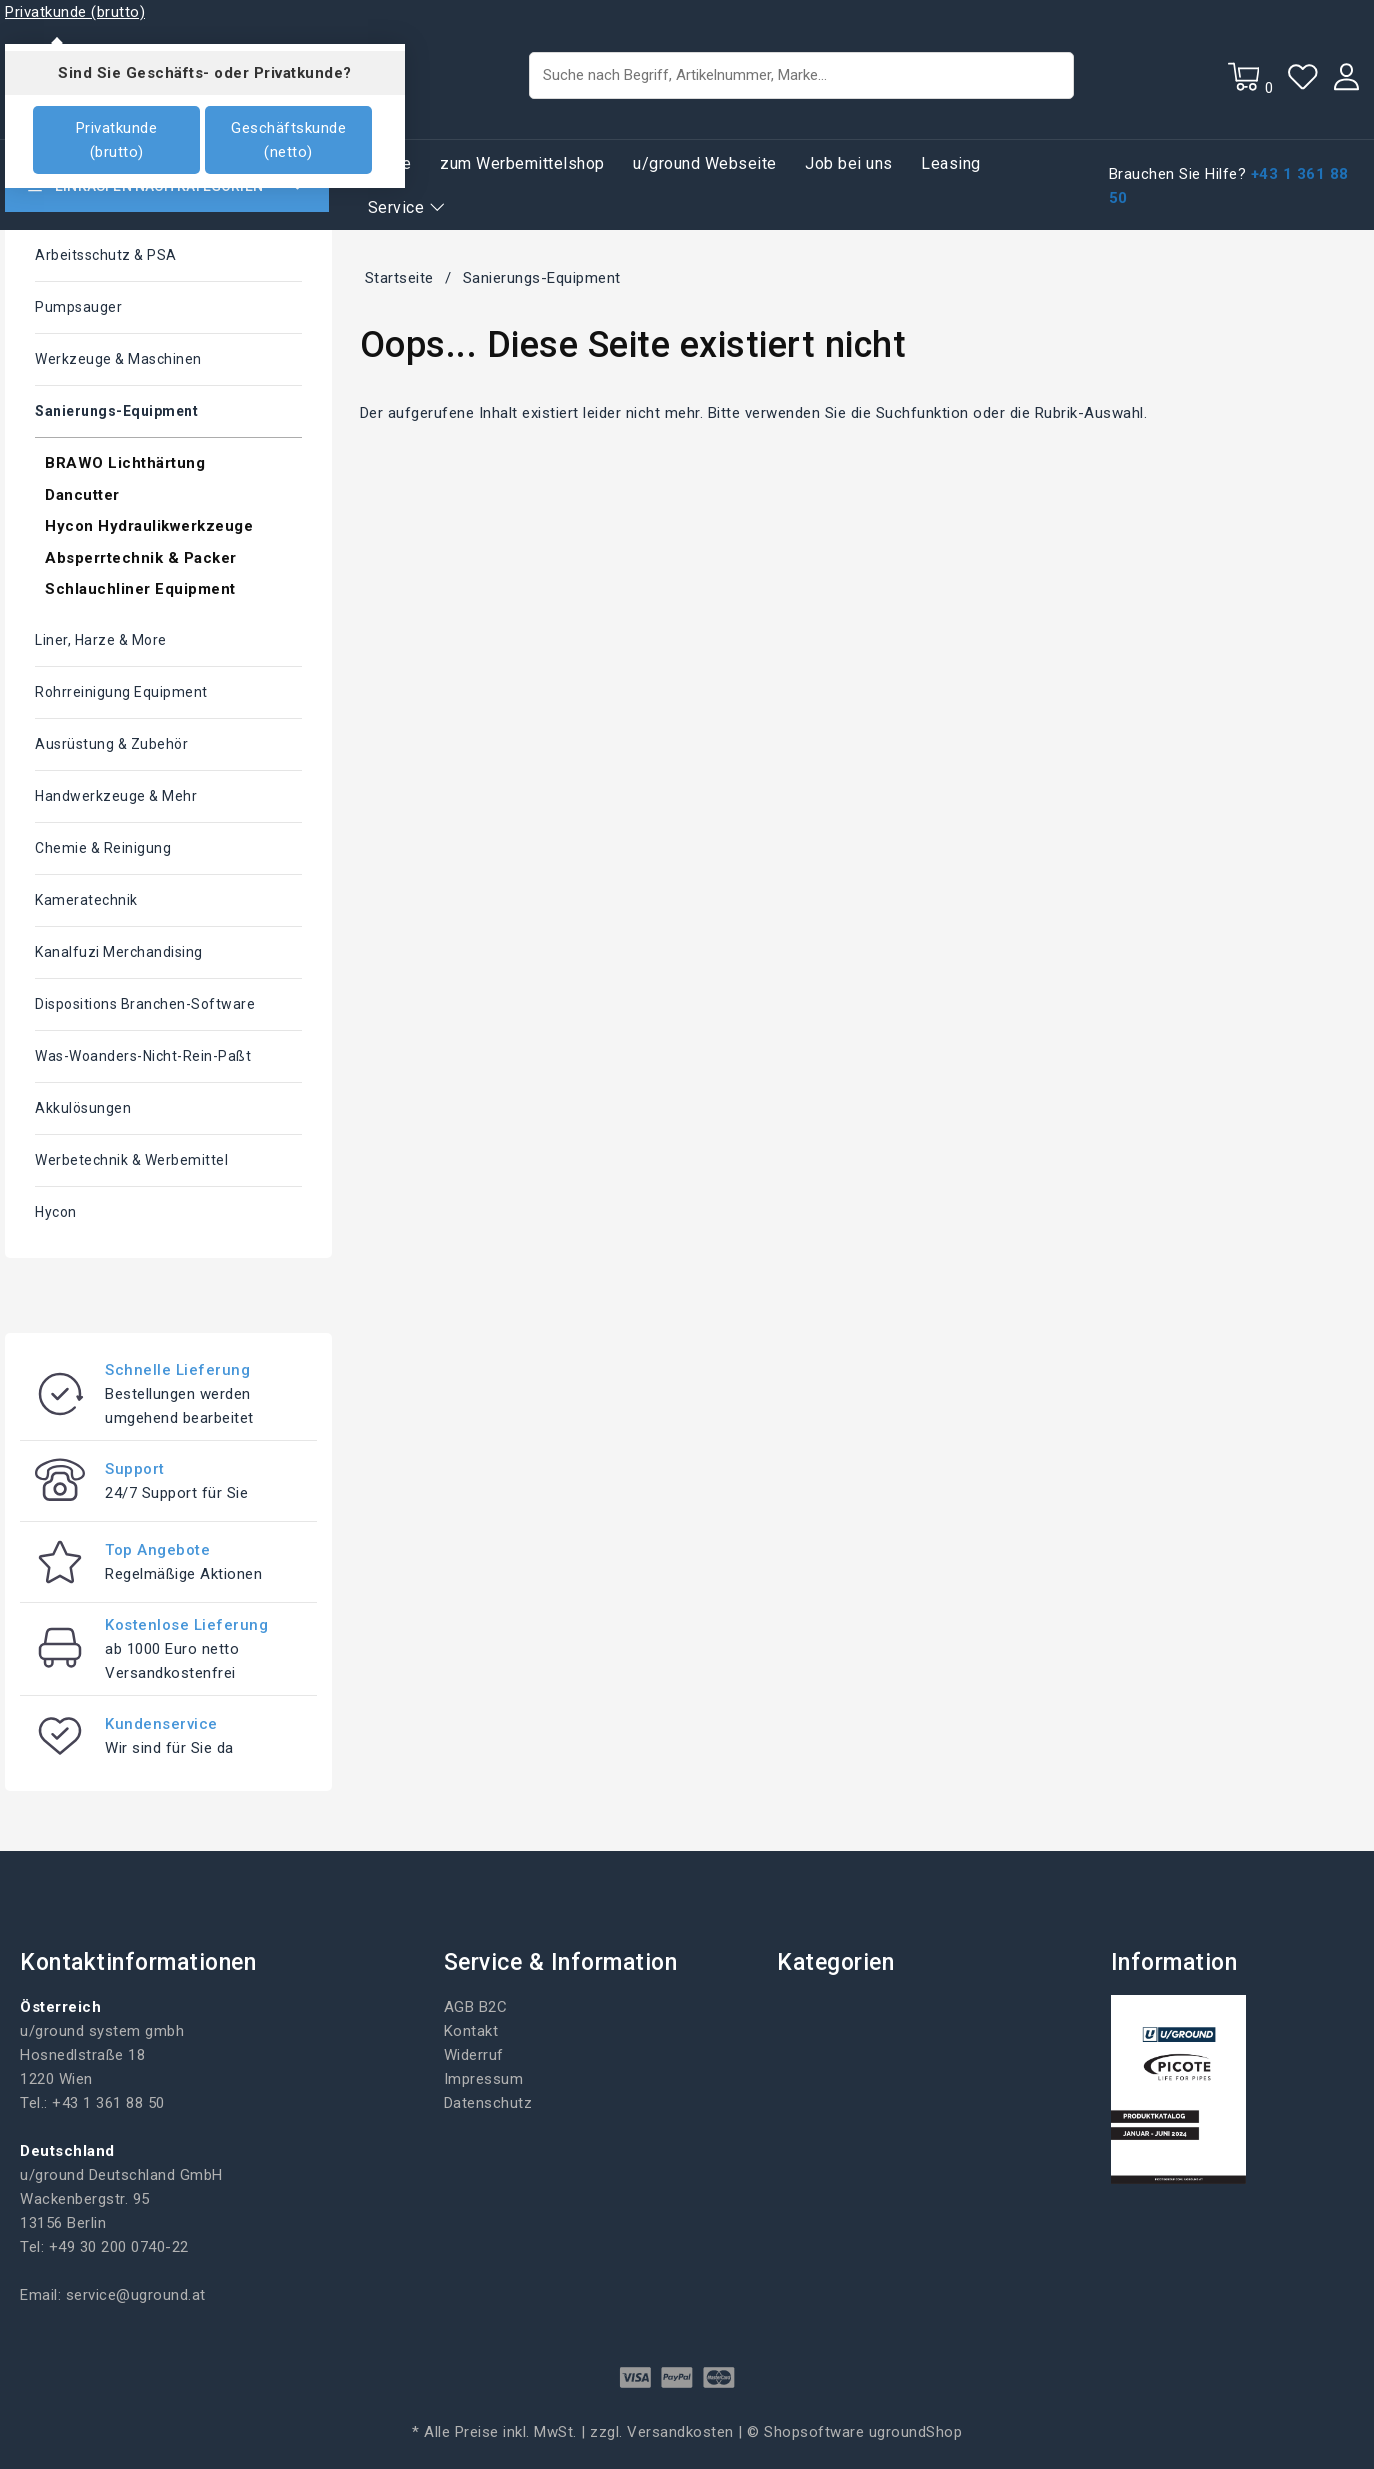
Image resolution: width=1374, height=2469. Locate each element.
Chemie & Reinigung (103, 848)
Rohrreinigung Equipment (121, 692)
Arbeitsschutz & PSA (106, 255)
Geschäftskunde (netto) (288, 140)
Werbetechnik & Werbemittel (131, 1160)
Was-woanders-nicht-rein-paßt (143, 1056)
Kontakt (471, 2031)
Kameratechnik (86, 900)
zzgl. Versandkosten (662, 2432)
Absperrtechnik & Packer (141, 558)
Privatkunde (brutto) (117, 140)
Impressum (484, 2079)
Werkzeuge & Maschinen (118, 359)
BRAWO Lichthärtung (125, 463)
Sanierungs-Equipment (116, 411)
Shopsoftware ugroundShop (863, 2432)
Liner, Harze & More (101, 640)
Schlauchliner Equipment (140, 589)
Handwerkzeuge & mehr (116, 796)
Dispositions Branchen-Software (145, 1004)
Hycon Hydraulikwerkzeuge (149, 526)
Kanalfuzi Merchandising (119, 952)
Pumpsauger (78, 307)
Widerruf (474, 2055)
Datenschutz (488, 2103)
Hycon (56, 1212)
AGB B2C (476, 2007)
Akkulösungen (83, 1108)
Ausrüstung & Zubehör (111, 744)
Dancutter (82, 495)
